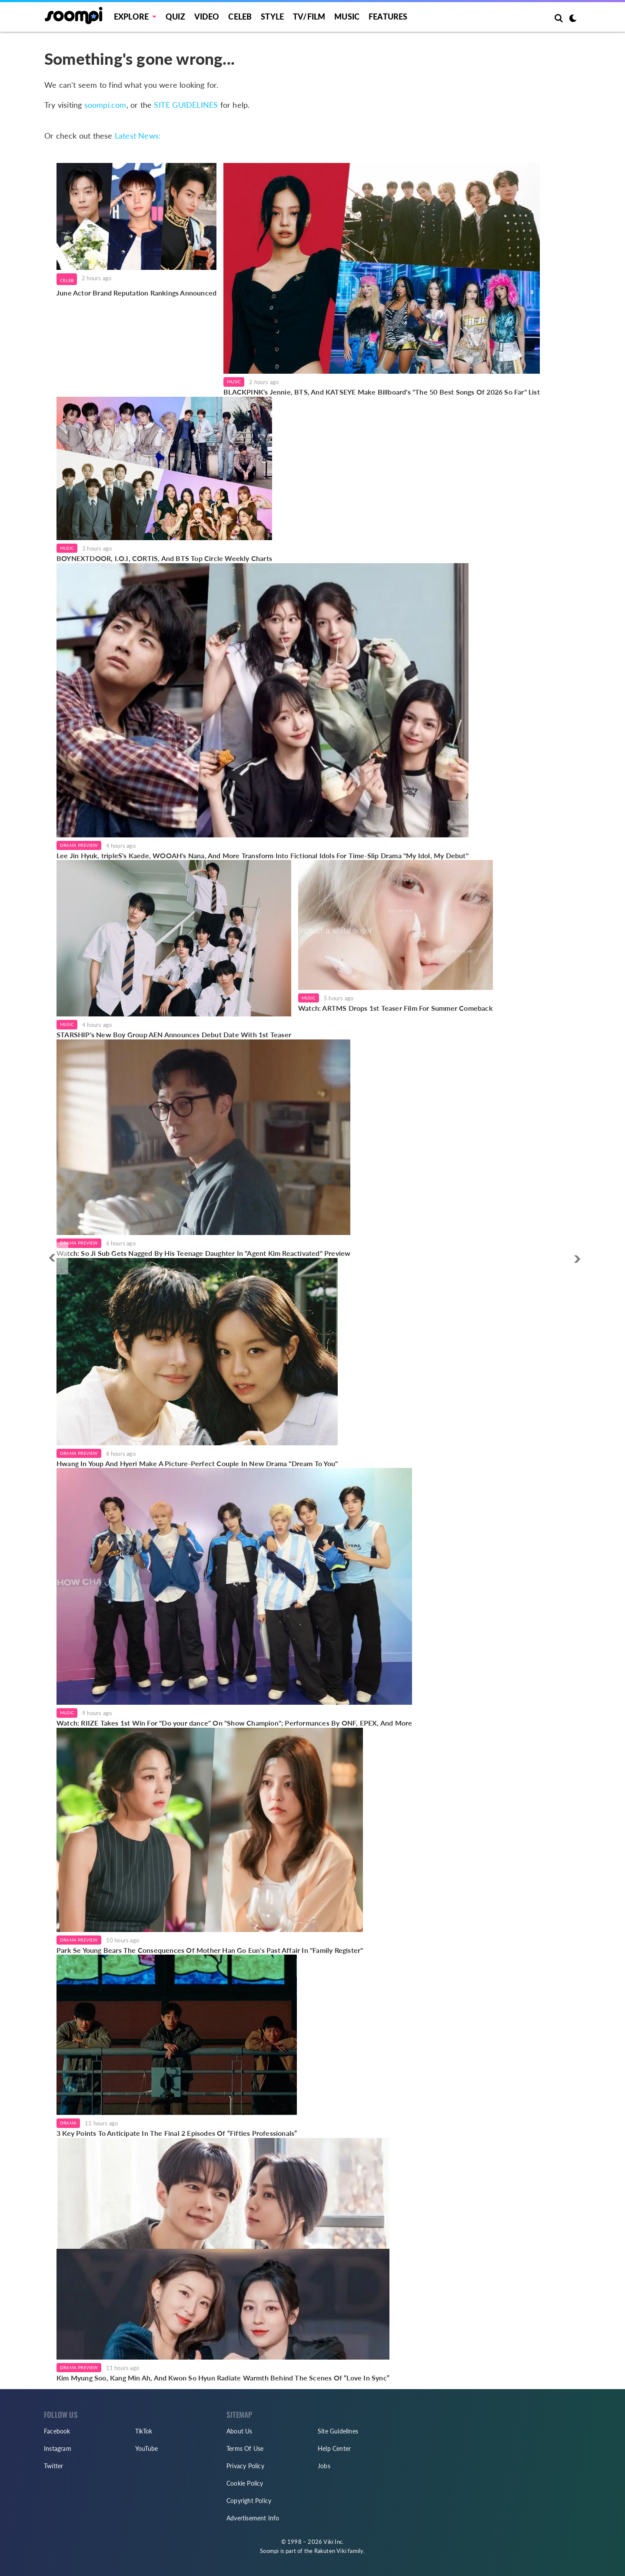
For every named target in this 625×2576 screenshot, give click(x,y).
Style (272, 16)
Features (388, 16)
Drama (68, 2122)
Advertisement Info (252, 2518)
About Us (239, 2431)
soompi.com (105, 105)
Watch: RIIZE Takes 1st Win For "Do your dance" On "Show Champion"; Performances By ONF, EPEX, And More (234, 1723)
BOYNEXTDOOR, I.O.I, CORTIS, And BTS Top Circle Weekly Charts (164, 558)
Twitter (53, 2466)
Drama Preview (79, 845)
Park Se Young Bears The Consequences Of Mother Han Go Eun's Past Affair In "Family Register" (210, 1950)
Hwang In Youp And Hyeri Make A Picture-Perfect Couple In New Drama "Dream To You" (197, 1463)
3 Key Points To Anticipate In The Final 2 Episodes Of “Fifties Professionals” (177, 2133)
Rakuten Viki (330, 2550)
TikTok (143, 2431)
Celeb (240, 16)
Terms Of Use (244, 2448)
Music (346, 16)
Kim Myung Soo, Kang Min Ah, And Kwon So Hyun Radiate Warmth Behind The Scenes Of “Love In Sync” (223, 2378)
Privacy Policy (245, 2466)
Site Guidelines (338, 2431)
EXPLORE (131, 16)
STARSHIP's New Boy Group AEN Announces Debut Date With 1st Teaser (174, 1034)
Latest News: (138, 135)
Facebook (57, 2431)
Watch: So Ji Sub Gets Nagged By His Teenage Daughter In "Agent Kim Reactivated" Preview (203, 1253)
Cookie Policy (244, 2483)
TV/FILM (309, 16)
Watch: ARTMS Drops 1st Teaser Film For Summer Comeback (395, 1008)
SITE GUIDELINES (186, 105)
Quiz (175, 16)
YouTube (146, 2448)
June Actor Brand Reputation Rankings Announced (136, 293)
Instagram (57, 2448)
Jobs (324, 2466)
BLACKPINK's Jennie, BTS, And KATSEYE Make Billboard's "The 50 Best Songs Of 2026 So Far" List (381, 392)
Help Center (334, 2448)
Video (206, 16)
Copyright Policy (248, 2500)
